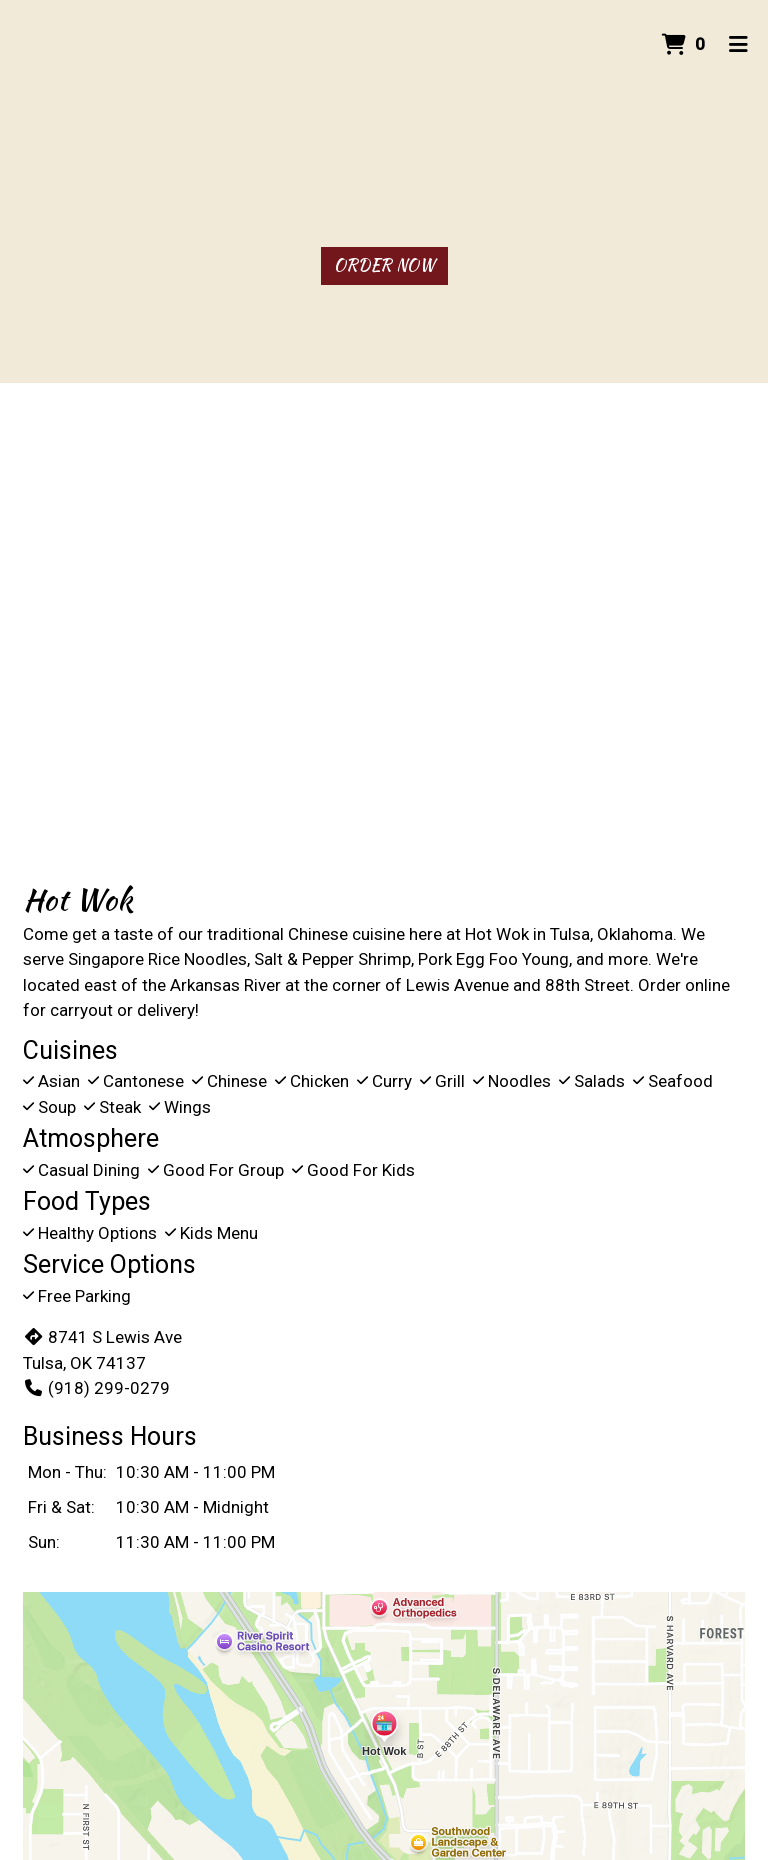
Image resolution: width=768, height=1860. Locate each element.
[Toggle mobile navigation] (738, 45)
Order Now (384, 265)
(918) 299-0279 (96, 1388)
